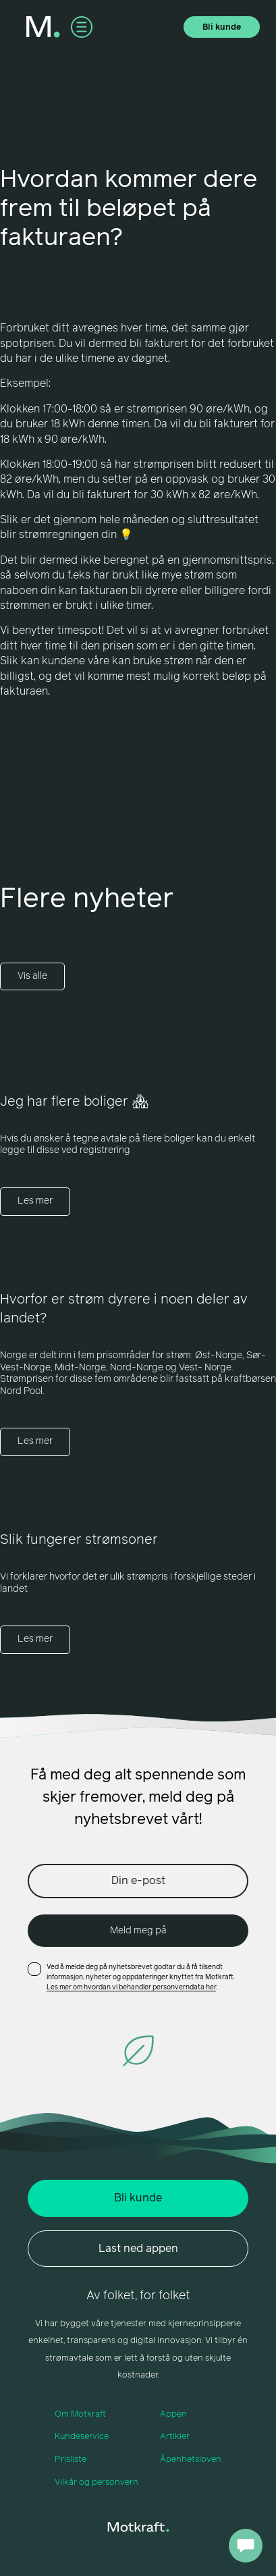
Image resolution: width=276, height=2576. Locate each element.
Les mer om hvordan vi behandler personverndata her (131, 1987)
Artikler (175, 2436)
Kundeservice (82, 2436)
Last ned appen (138, 2248)
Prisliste (70, 2459)
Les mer (35, 1201)
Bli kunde (221, 28)
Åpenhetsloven (190, 2459)
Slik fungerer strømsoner (79, 1540)
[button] (81, 27)
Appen (173, 2414)
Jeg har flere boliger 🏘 (74, 1101)
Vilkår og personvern (96, 2482)
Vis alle (32, 976)
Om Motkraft (80, 2414)
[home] (43, 27)
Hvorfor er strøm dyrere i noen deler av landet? (124, 1309)
